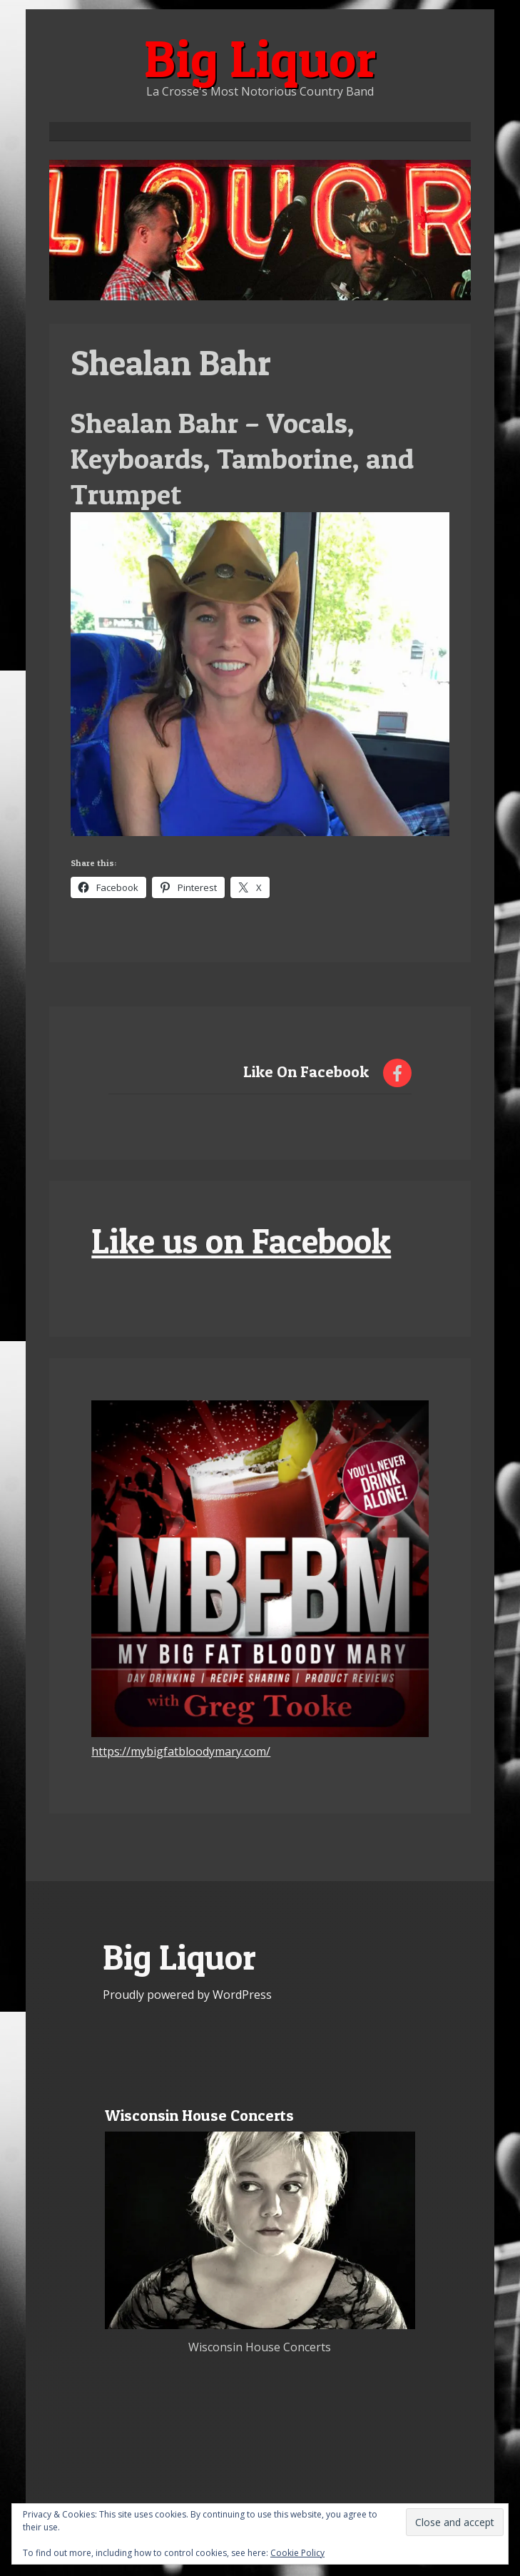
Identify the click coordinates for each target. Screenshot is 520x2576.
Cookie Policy (297, 2553)
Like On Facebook (306, 1071)
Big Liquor (260, 58)
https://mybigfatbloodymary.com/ (180, 1751)
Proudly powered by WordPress (187, 1994)
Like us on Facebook (241, 1241)
